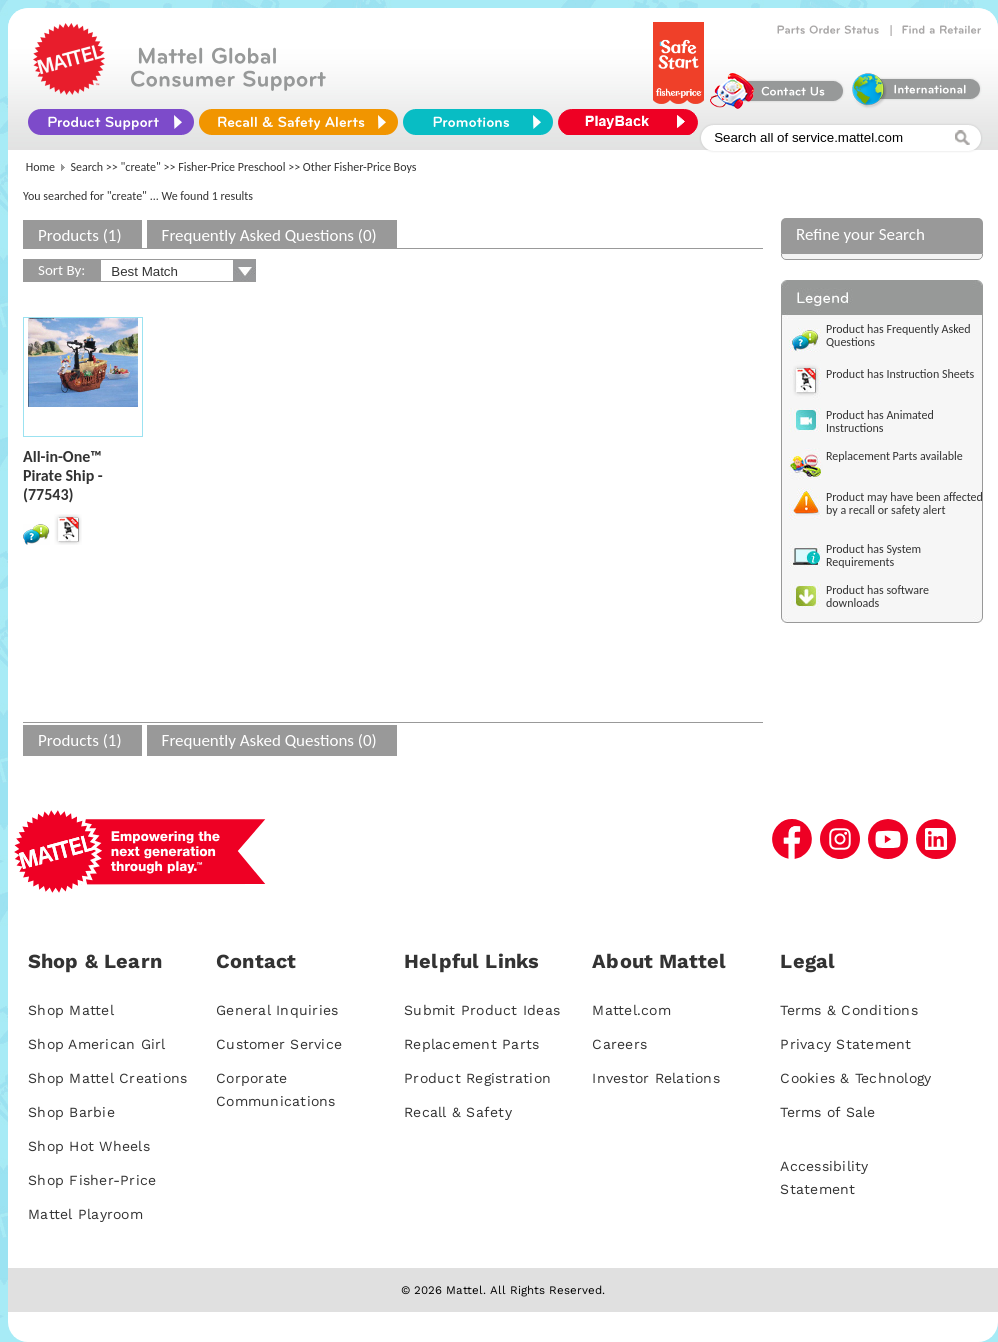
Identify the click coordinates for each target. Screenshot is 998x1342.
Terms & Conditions (849, 1010)
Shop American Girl (97, 1044)
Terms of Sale (827, 1112)
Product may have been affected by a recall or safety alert (904, 503)
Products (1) (80, 235)
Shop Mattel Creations (107, 1078)
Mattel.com (631, 1010)
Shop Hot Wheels (89, 1146)
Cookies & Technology (855, 1078)
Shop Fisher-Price (92, 1180)
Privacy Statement (845, 1044)
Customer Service (279, 1044)
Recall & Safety (458, 1112)
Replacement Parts (471, 1044)
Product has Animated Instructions (880, 421)
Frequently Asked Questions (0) (269, 235)
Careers (619, 1044)
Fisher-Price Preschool (231, 167)
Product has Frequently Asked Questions (898, 335)
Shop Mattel (71, 1010)
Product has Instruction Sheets (900, 374)
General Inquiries (277, 1010)
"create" (141, 167)
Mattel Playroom (85, 1214)
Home (40, 167)
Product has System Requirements (873, 555)
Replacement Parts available (894, 456)
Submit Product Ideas (482, 1010)
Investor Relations (656, 1078)
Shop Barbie (71, 1112)
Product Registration (477, 1078)
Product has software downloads (877, 596)
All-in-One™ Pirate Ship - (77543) (63, 475)
